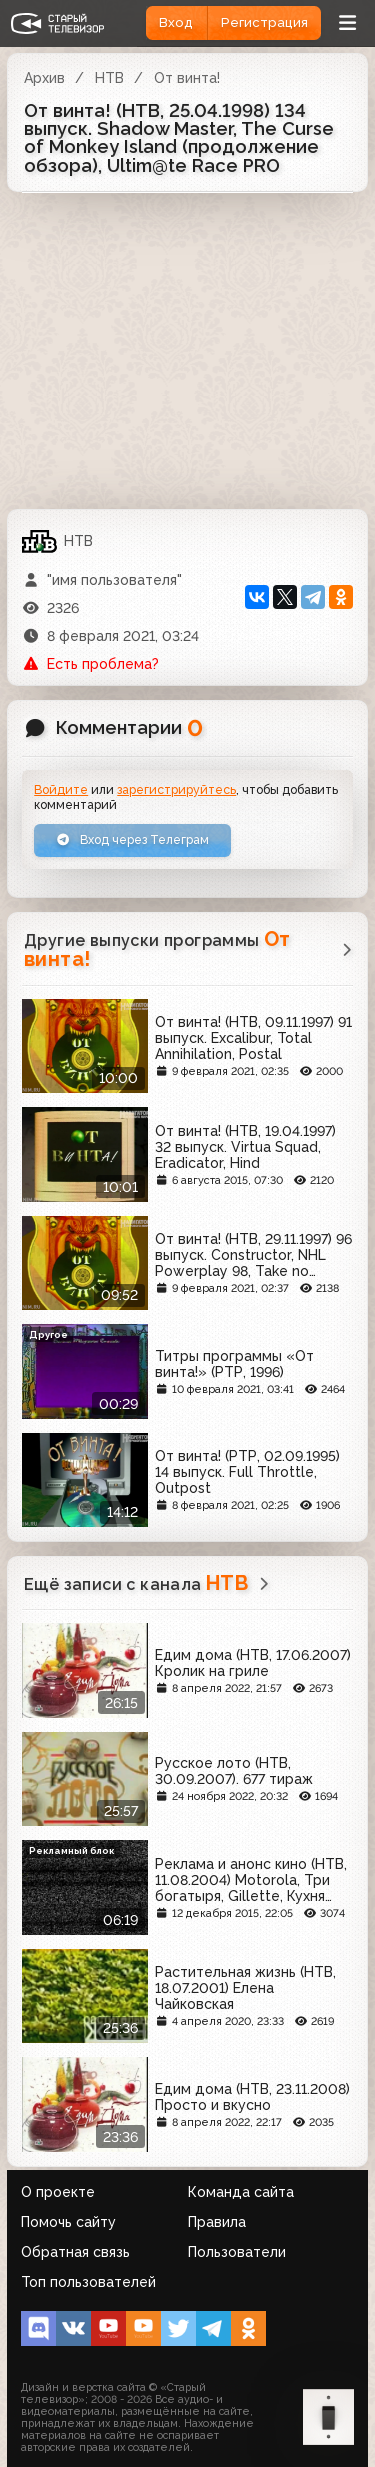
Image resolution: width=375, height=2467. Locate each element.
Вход (176, 22)
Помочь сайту (68, 2222)
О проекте (58, 2192)
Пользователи (237, 2252)
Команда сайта (241, 2192)
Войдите (61, 789)
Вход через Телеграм (132, 839)
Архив (44, 78)
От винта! (187, 78)
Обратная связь (75, 2252)
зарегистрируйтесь (176, 789)
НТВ (109, 78)
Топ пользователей (88, 2282)
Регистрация (264, 22)
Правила (217, 2222)
